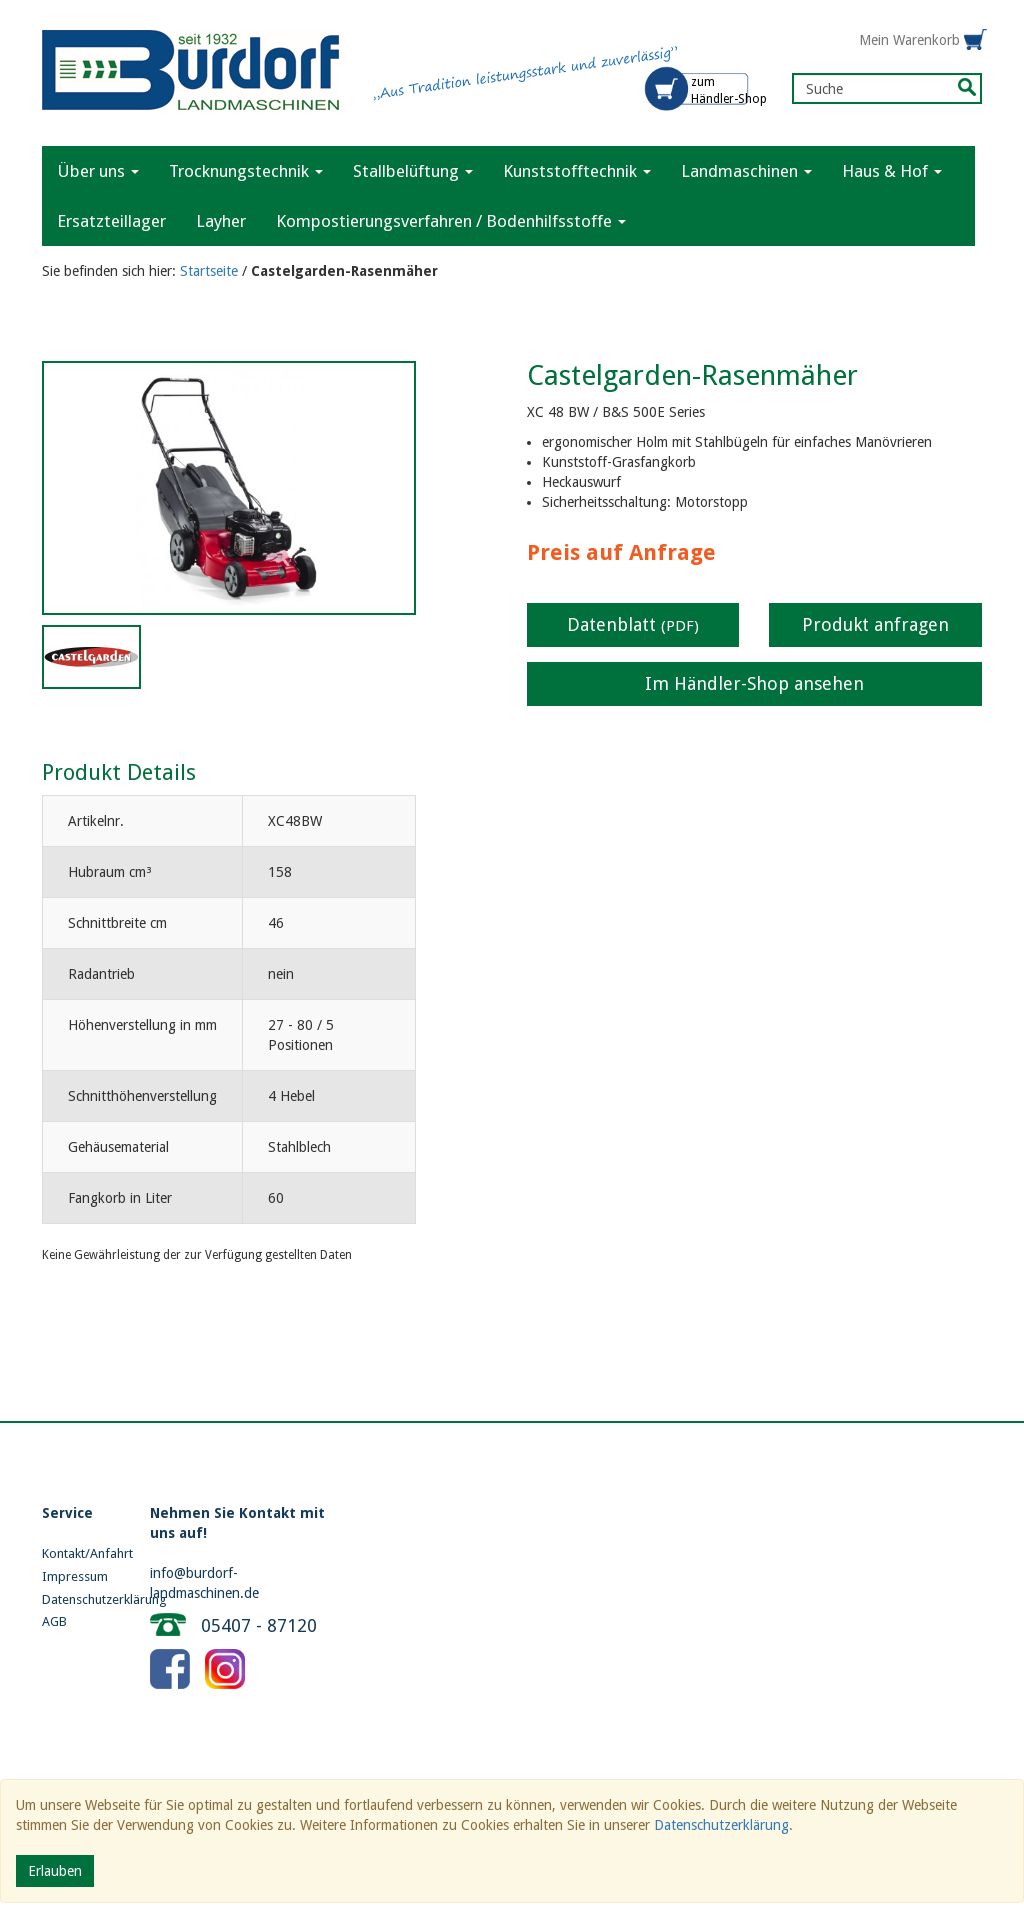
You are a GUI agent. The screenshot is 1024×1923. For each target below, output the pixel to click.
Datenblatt (633, 624)
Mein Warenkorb (909, 40)
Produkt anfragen (875, 624)
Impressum (75, 1576)
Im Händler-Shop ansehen (754, 683)
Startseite (209, 271)
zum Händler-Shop (729, 90)
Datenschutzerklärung (81, 1599)
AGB (54, 1621)
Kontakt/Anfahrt (81, 1553)
